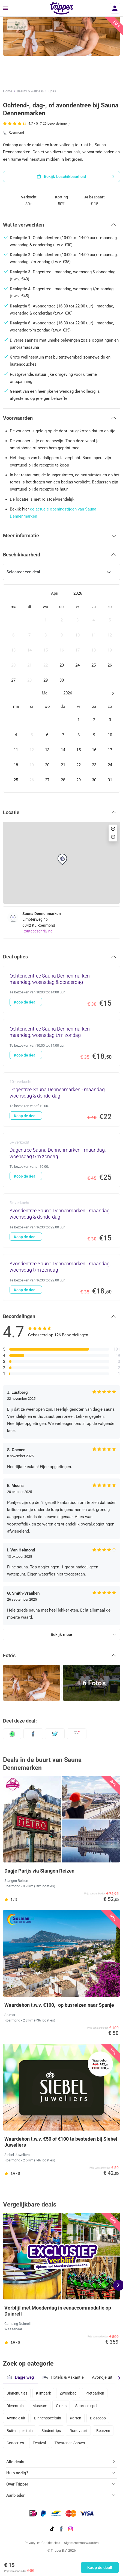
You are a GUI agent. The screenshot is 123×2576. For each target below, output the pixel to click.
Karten (75, 2418)
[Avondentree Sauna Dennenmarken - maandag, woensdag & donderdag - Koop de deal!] (61, 1221)
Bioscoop (98, 2418)
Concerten (15, 2443)
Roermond (16, 132)
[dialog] (61, 688)
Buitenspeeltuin (20, 2430)
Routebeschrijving (37, 931)
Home (7, 91)
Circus (61, 2406)
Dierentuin (15, 2406)
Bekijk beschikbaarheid (75, 176)
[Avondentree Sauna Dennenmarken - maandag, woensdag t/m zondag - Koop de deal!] (61, 1277)
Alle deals (15, 2461)
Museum (39, 2406)
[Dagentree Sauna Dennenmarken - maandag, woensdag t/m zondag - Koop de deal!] (61, 1160)
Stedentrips (51, 2430)
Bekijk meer (61, 1634)
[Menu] (5, 8)
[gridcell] (13, 620)
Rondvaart (79, 2430)
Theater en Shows (70, 2443)
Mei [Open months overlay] (45, 693)
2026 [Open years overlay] (77, 593)
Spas (52, 91)
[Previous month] (10, 593)
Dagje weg (20, 2377)
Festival (39, 2443)
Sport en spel (86, 2406)
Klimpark (43, 2393)
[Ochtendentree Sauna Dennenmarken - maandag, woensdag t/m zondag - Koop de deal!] (61, 1042)
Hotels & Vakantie (63, 2376)
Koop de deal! (99, 2567)
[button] (61, 224)
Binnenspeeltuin (47, 2418)
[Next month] (112, 693)
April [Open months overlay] (55, 593)
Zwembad (68, 2393)
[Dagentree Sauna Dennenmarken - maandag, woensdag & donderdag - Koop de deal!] (61, 1099)
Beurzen (103, 2430)
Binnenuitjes (17, 2393)
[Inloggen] (115, 8)
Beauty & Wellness (30, 91)
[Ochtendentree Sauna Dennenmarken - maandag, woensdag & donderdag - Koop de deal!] (61, 989)
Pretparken (94, 2393)
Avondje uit (102, 2377)
